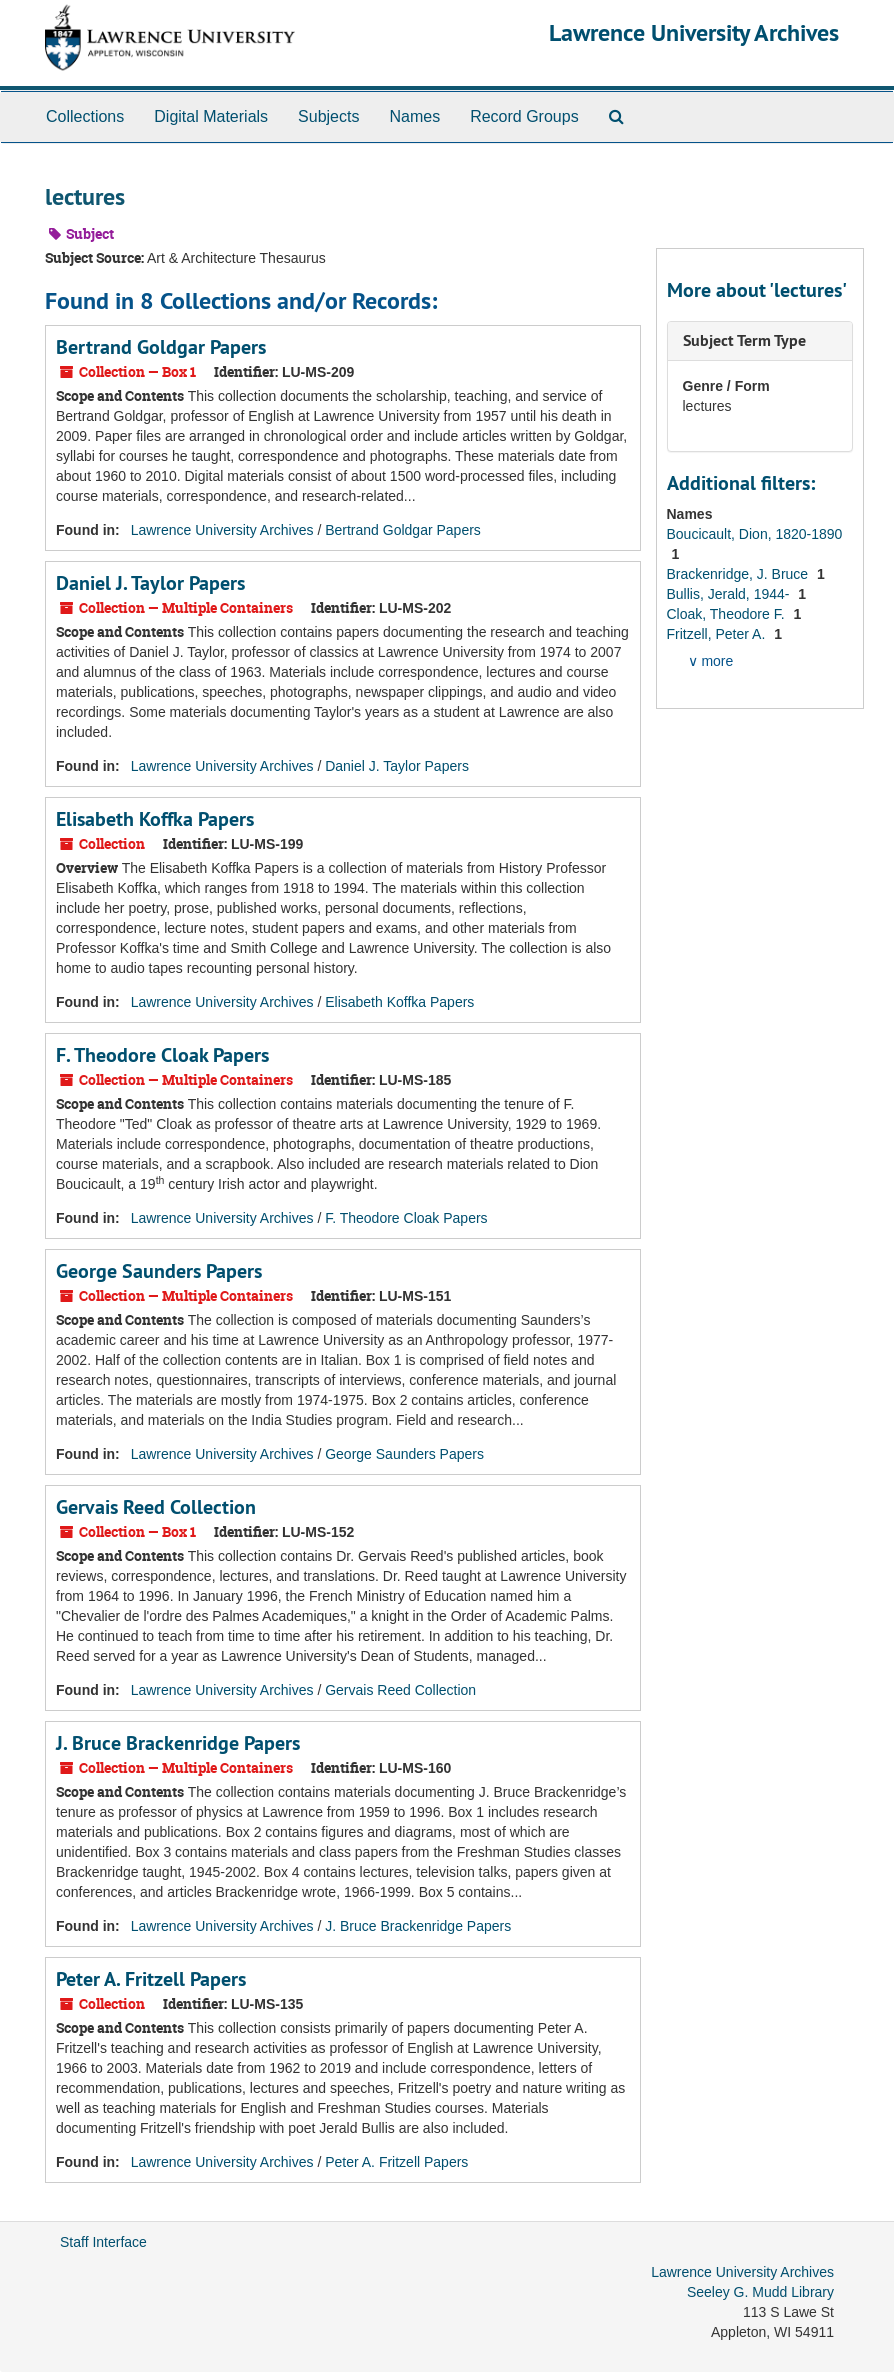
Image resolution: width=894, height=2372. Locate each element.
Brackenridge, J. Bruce (740, 574)
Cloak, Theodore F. (728, 614)
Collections (85, 116)
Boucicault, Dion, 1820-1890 (755, 534)
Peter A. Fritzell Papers (151, 1979)
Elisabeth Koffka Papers (155, 819)
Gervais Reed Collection (156, 1507)
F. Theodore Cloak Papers (162, 1055)
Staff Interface (103, 2242)
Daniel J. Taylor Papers (150, 583)
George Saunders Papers (159, 1271)
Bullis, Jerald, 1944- (730, 594)
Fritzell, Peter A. (718, 634)
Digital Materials (211, 116)
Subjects (328, 116)
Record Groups (524, 116)
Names (414, 116)
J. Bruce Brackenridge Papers (178, 1743)
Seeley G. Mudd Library (760, 2292)
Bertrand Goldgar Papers (161, 347)
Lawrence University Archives (694, 32)
